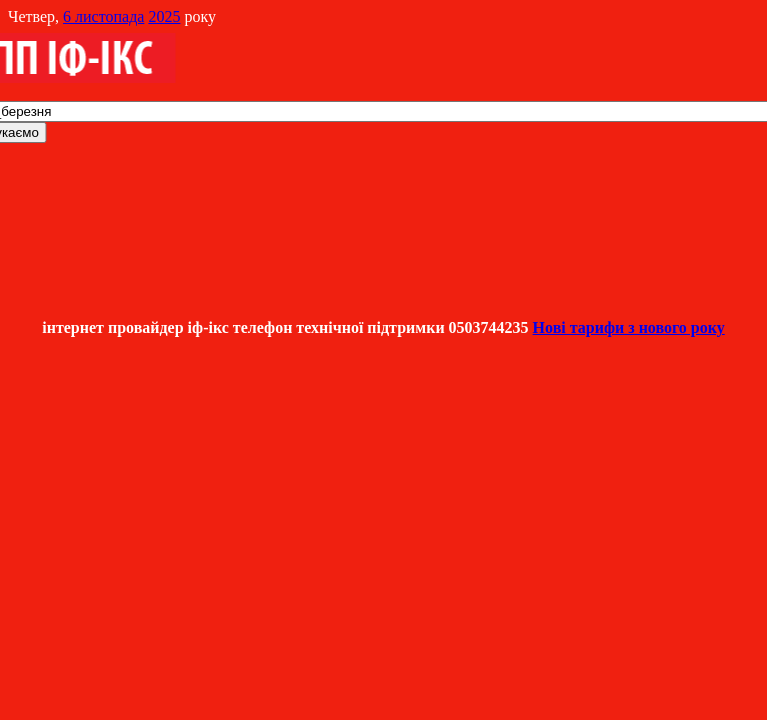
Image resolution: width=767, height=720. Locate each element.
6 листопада (103, 16)
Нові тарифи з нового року (629, 327)
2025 (164, 16)
